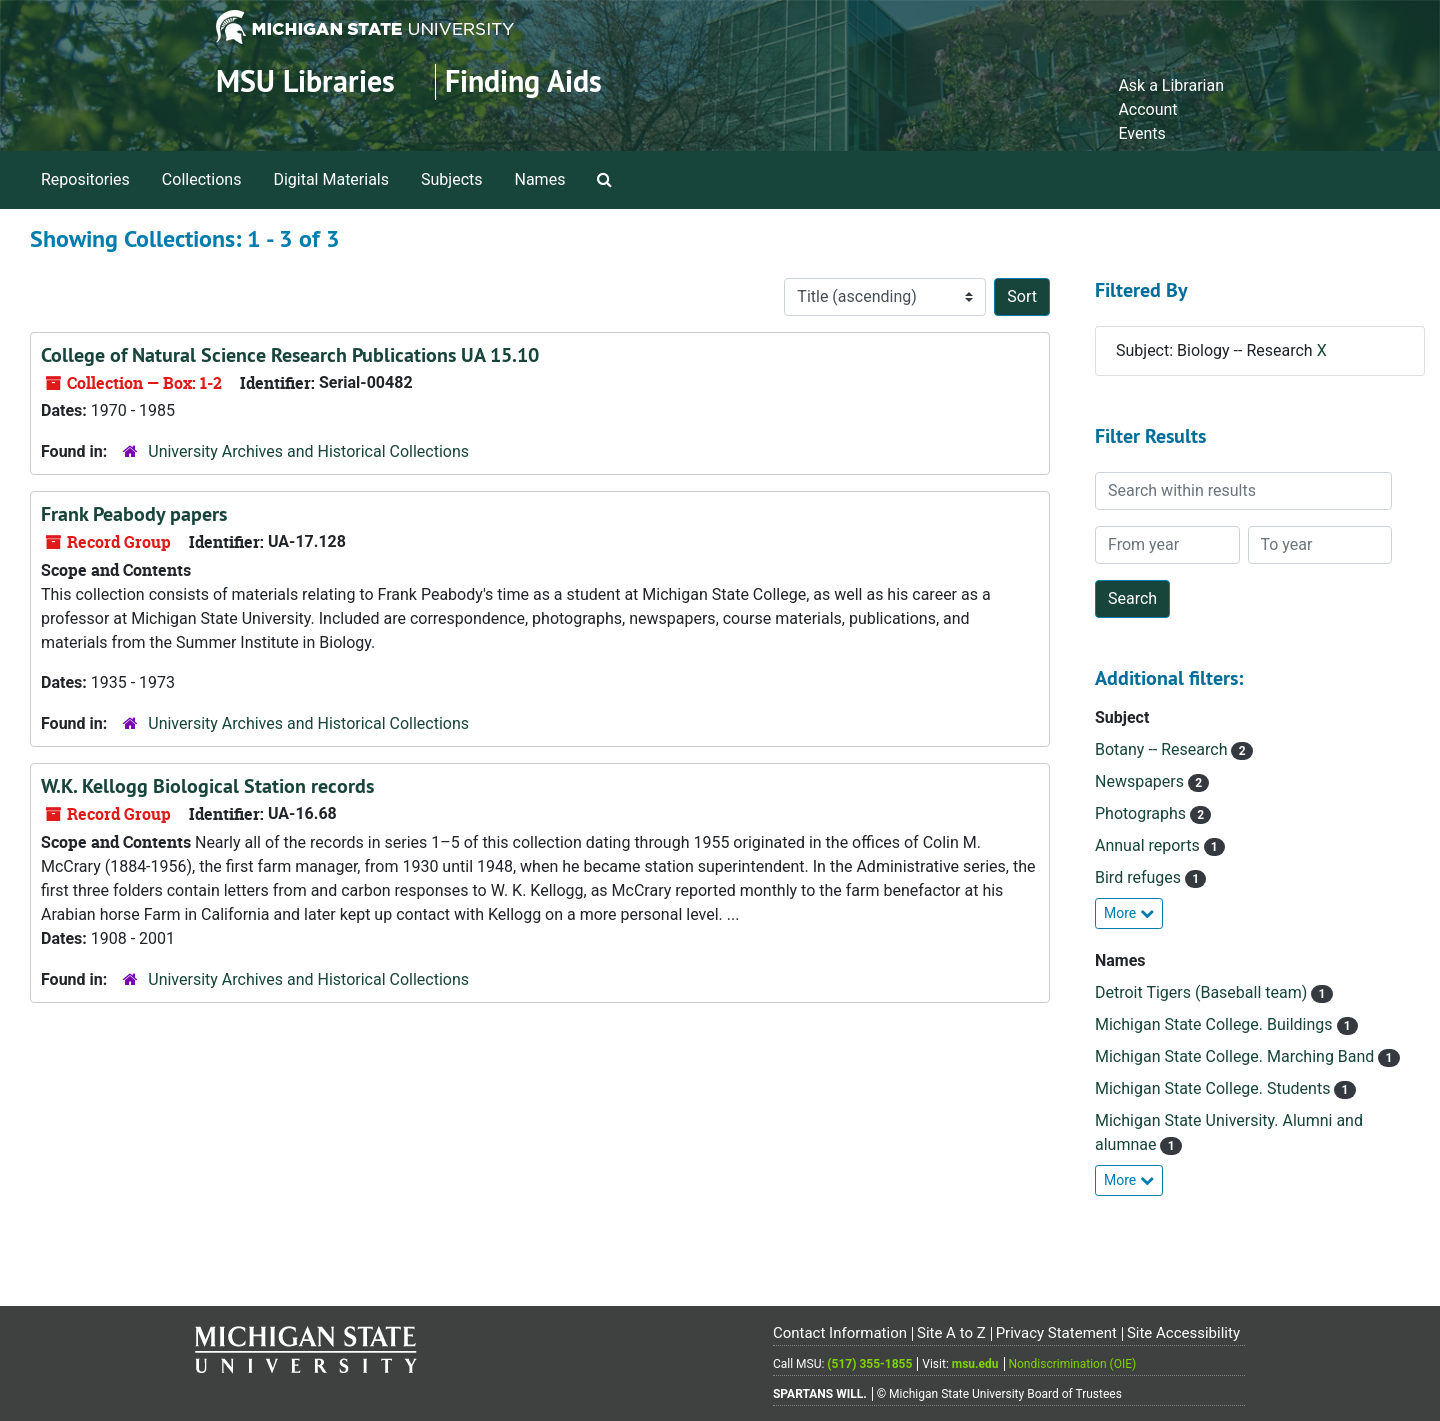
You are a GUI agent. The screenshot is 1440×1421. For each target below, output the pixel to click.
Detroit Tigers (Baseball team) (1203, 992)
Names (540, 179)
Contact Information (840, 1333)
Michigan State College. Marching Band (1236, 1056)
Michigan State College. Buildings (1216, 1024)
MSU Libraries (305, 81)
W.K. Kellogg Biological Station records (207, 786)
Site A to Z (951, 1333)
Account (1147, 109)
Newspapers (1141, 781)
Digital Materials (331, 179)
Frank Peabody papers (134, 514)
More (1129, 913)
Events (1141, 133)
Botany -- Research (1163, 749)
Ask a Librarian (1171, 85)
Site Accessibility (1183, 1333)
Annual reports (1149, 845)
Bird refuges (1140, 877)
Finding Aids (523, 81)
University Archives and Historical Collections (308, 451)
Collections (202, 179)
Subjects (451, 179)
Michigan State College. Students (1214, 1088)
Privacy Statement (1056, 1333)
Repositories (85, 179)
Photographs (1142, 813)
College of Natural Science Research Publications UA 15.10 (290, 355)
